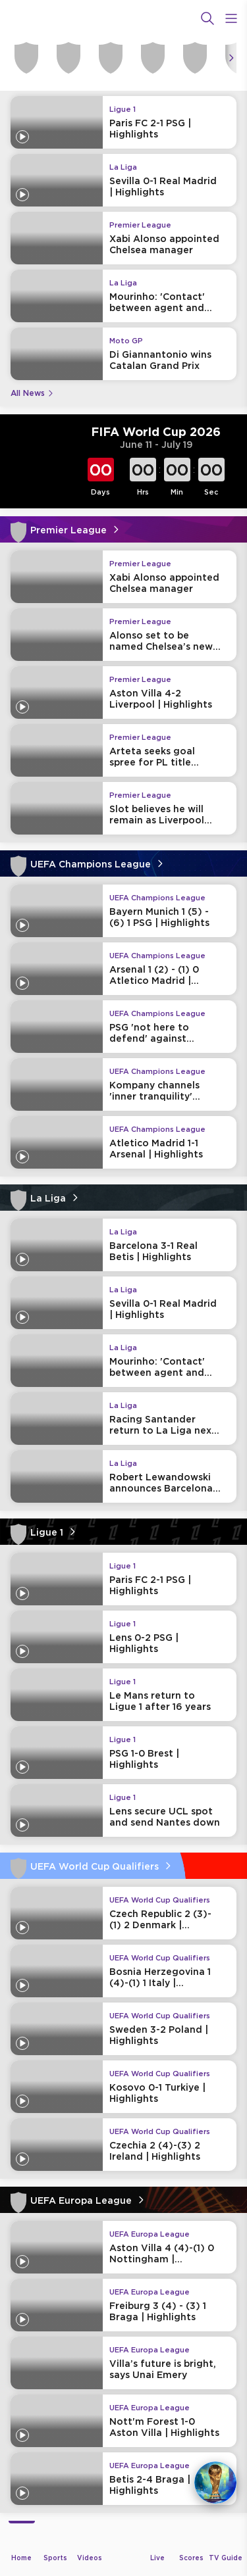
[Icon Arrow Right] (231, 58)
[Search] (207, 18)
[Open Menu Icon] (231, 18)
